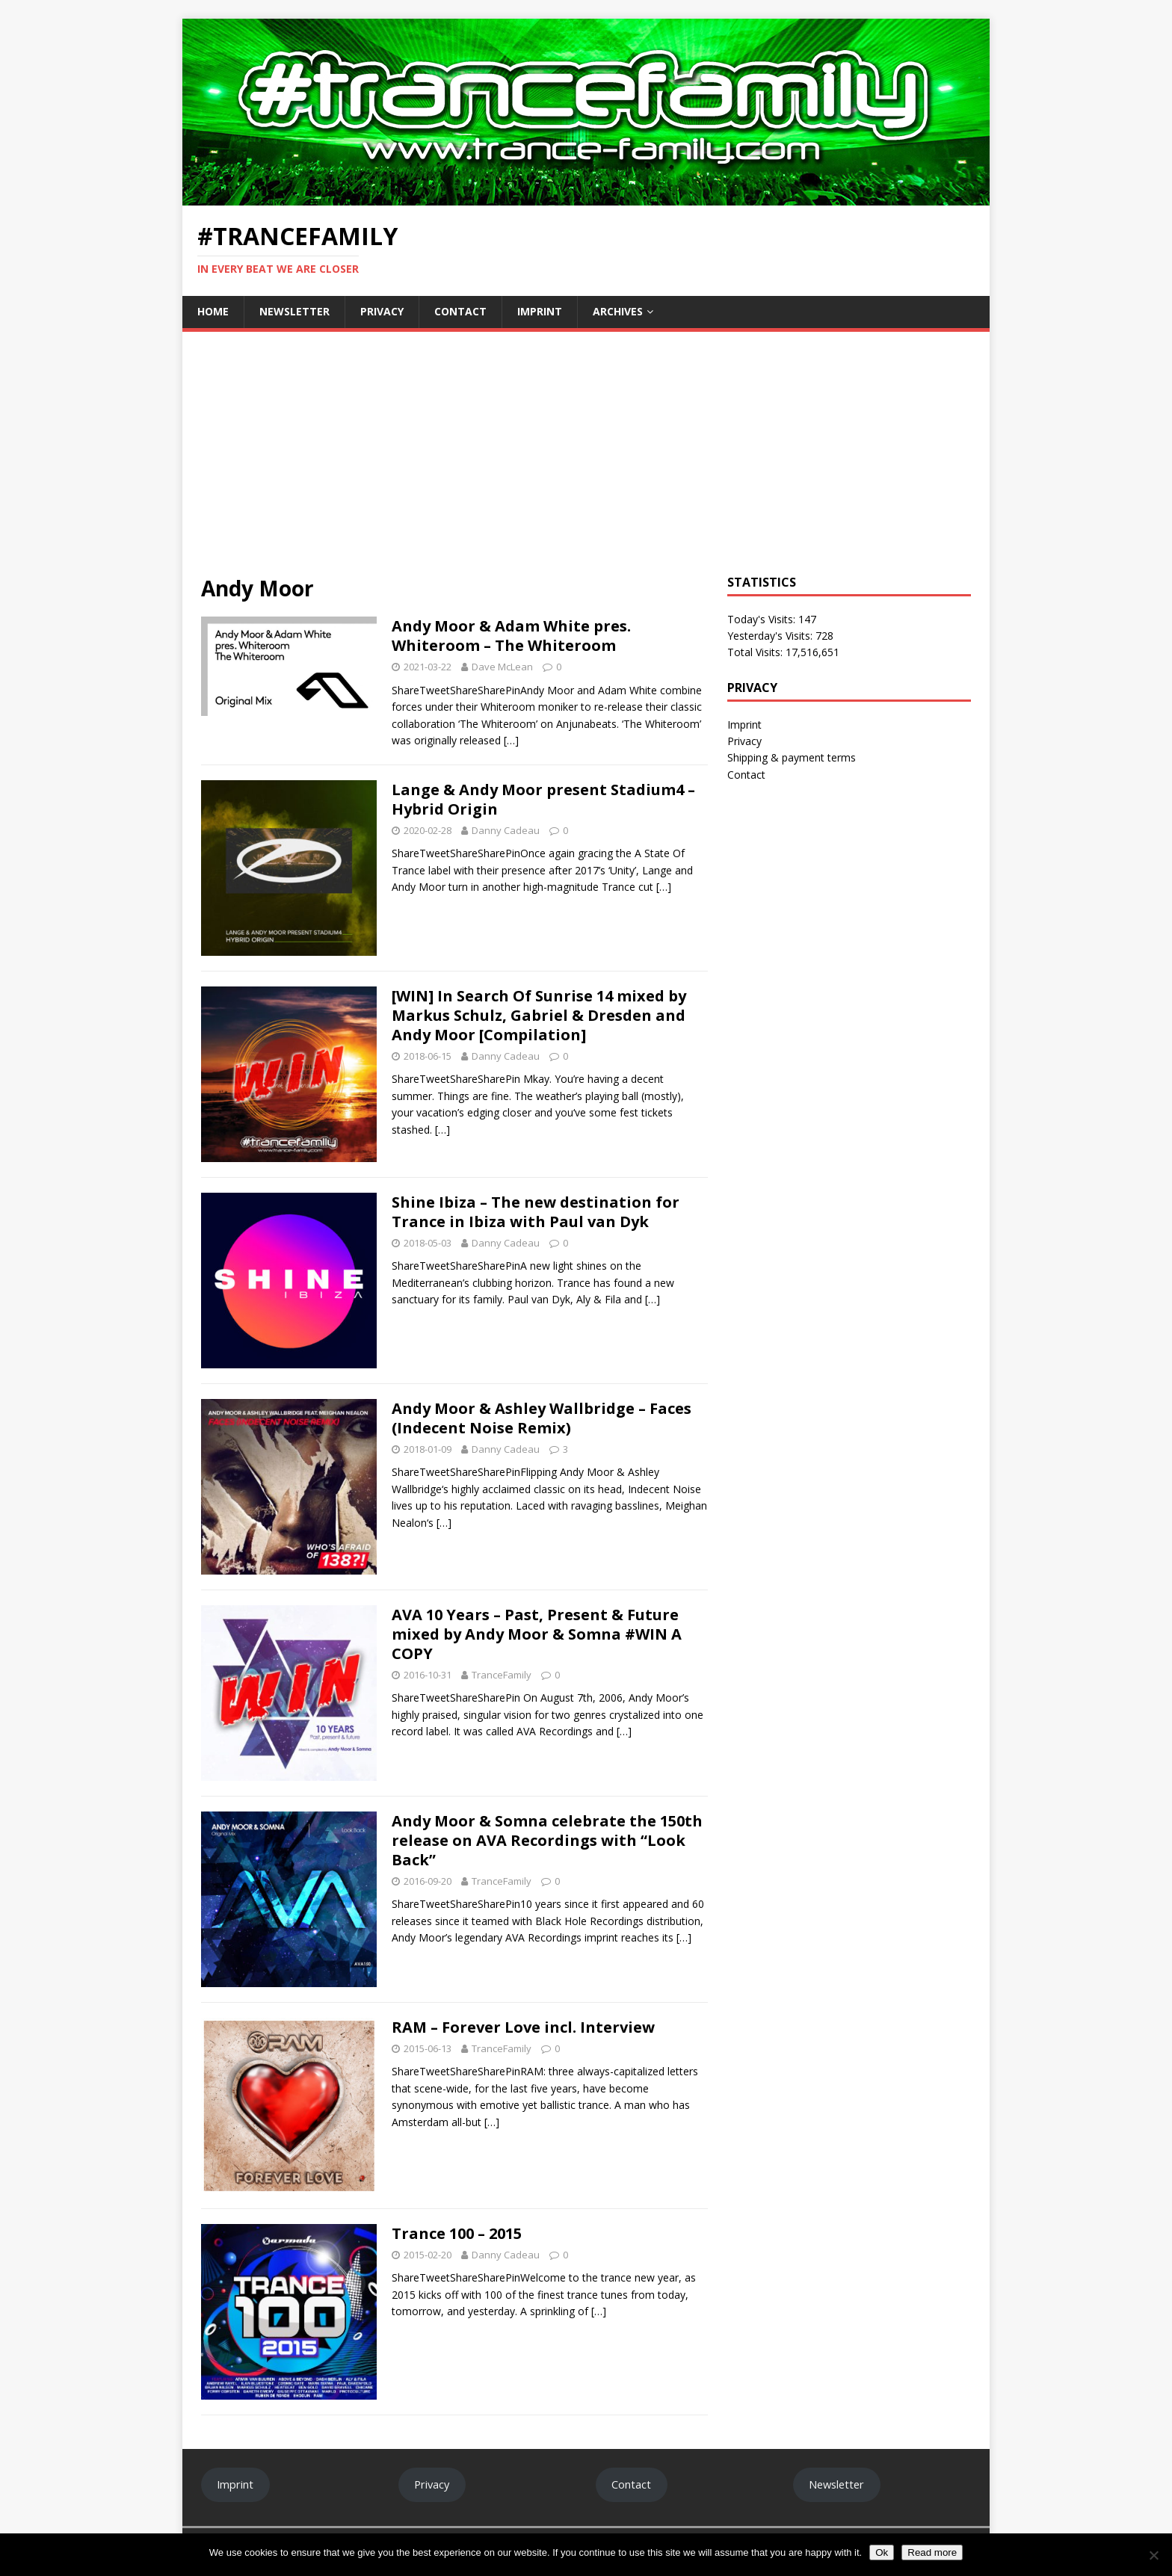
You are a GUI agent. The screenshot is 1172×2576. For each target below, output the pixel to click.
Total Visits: (756, 652)
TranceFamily (501, 1674)
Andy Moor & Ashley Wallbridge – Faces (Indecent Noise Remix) (541, 1418)
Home (213, 311)
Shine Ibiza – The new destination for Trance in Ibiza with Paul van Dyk (535, 1212)
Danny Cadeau (506, 830)
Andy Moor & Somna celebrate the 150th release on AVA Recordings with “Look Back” (547, 1840)
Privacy (382, 311)
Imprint (539, 311)
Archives (618, 311)
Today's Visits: (762, 619)
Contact (460, 311)
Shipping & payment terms (791, 757)
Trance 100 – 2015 (457, 2233)
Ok (881, 2552)
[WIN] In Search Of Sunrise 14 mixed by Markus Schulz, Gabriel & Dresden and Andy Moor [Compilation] (539, 1015)
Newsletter (294, 311)
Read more (932, 2552)
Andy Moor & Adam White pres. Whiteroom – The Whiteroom (511, 635)
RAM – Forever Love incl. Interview (523, 2027)
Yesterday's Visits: (771, 635)
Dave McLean (502, 666)
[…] (511, 740)
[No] (1153, 2555)
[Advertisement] (586, 462)
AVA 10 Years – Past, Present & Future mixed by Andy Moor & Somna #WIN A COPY (537, 1634)
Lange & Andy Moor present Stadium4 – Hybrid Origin (543, 799)
